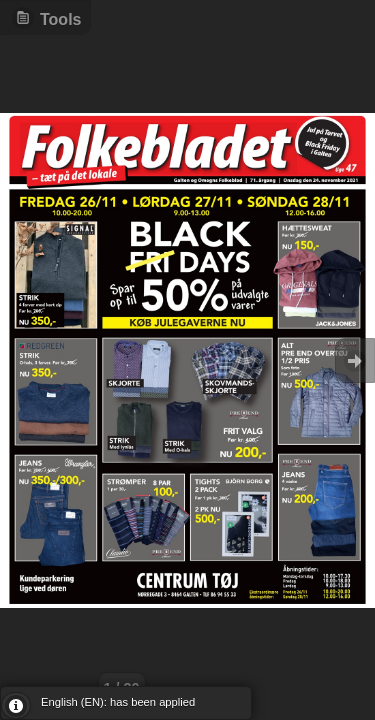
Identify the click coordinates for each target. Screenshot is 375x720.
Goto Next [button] (355, 360)
